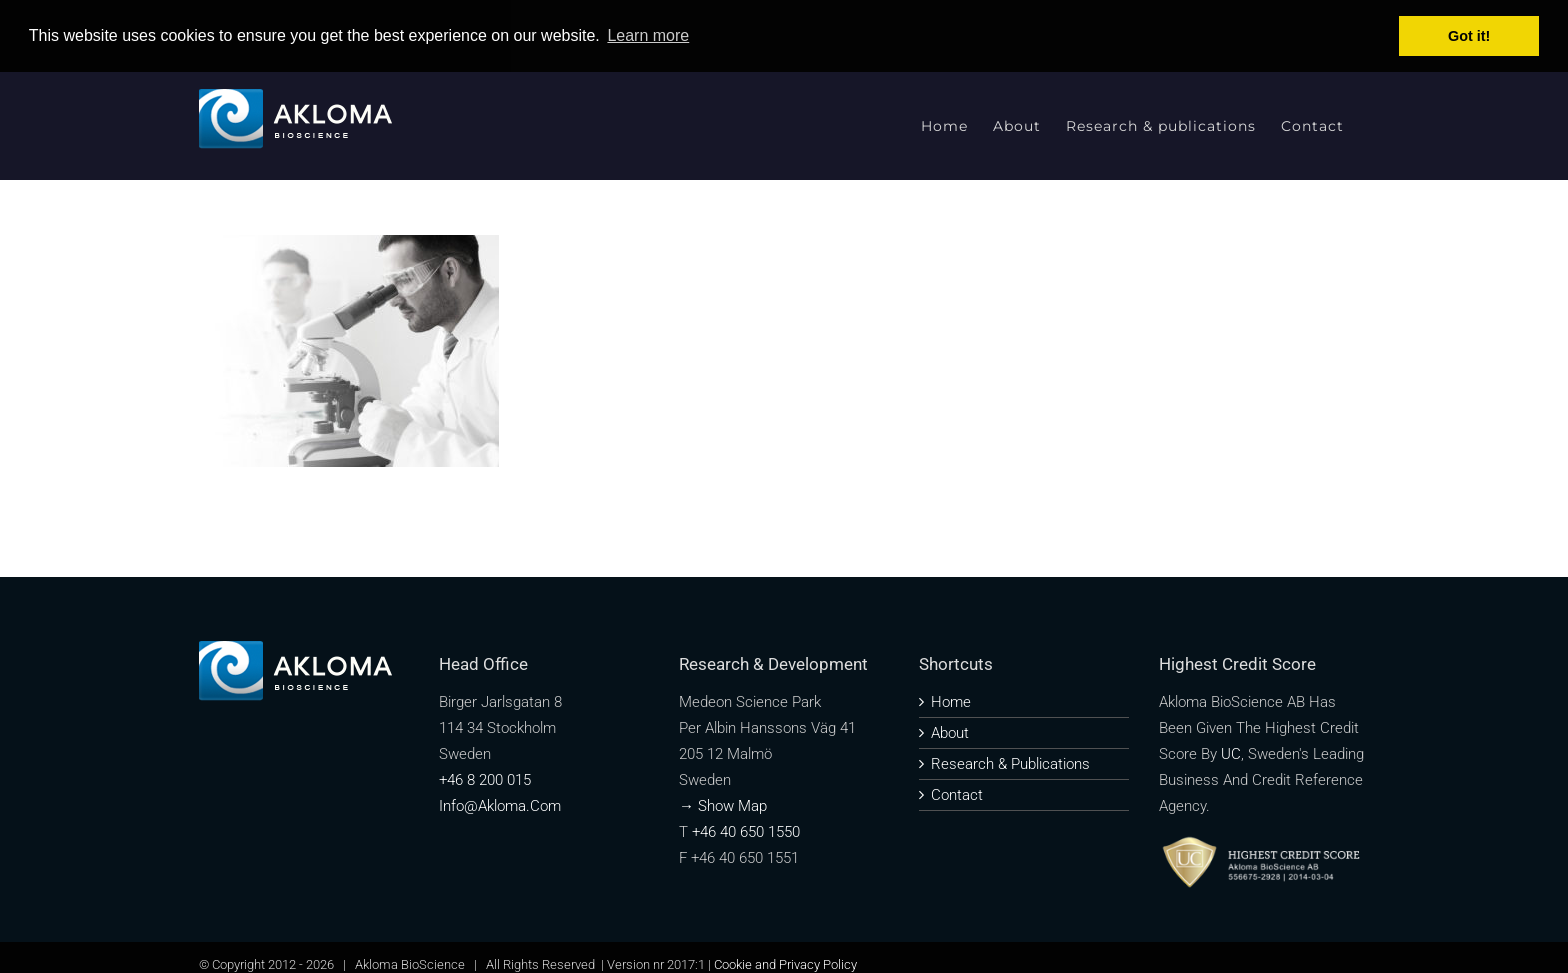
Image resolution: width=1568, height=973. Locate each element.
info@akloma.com (500, 806)
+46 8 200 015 (485, 780)
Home (951, 702)
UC (1231, 754)
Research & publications (1010, 764)
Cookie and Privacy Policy (785, 964)
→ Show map (723, 806)
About (950, 733)
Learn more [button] (648, 35)
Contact (957, 795)
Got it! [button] (1469, 36)
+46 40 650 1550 (746, 832)
